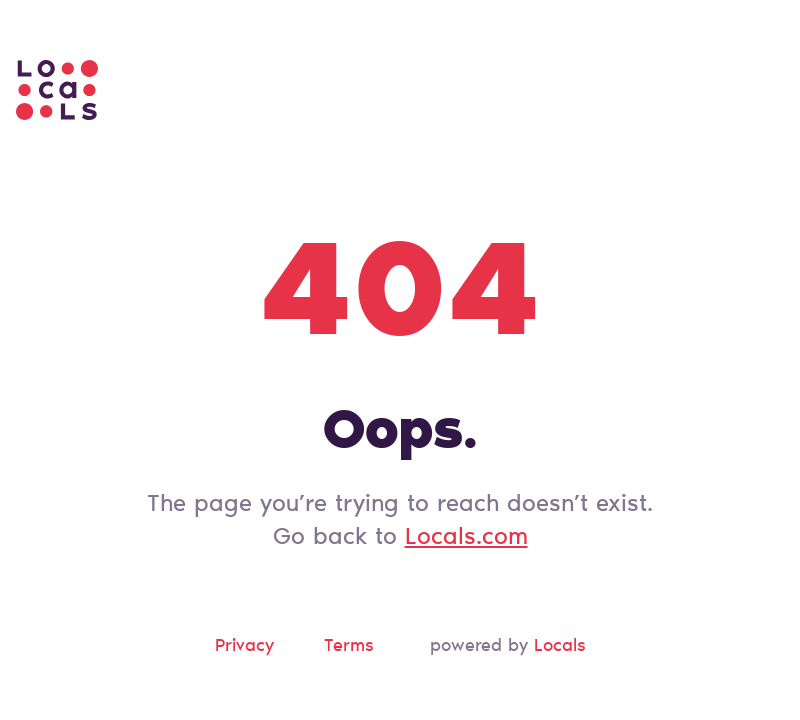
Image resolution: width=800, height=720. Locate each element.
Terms (349, 647)
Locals (560, 647)
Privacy (244, 647)
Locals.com (466, 538)
